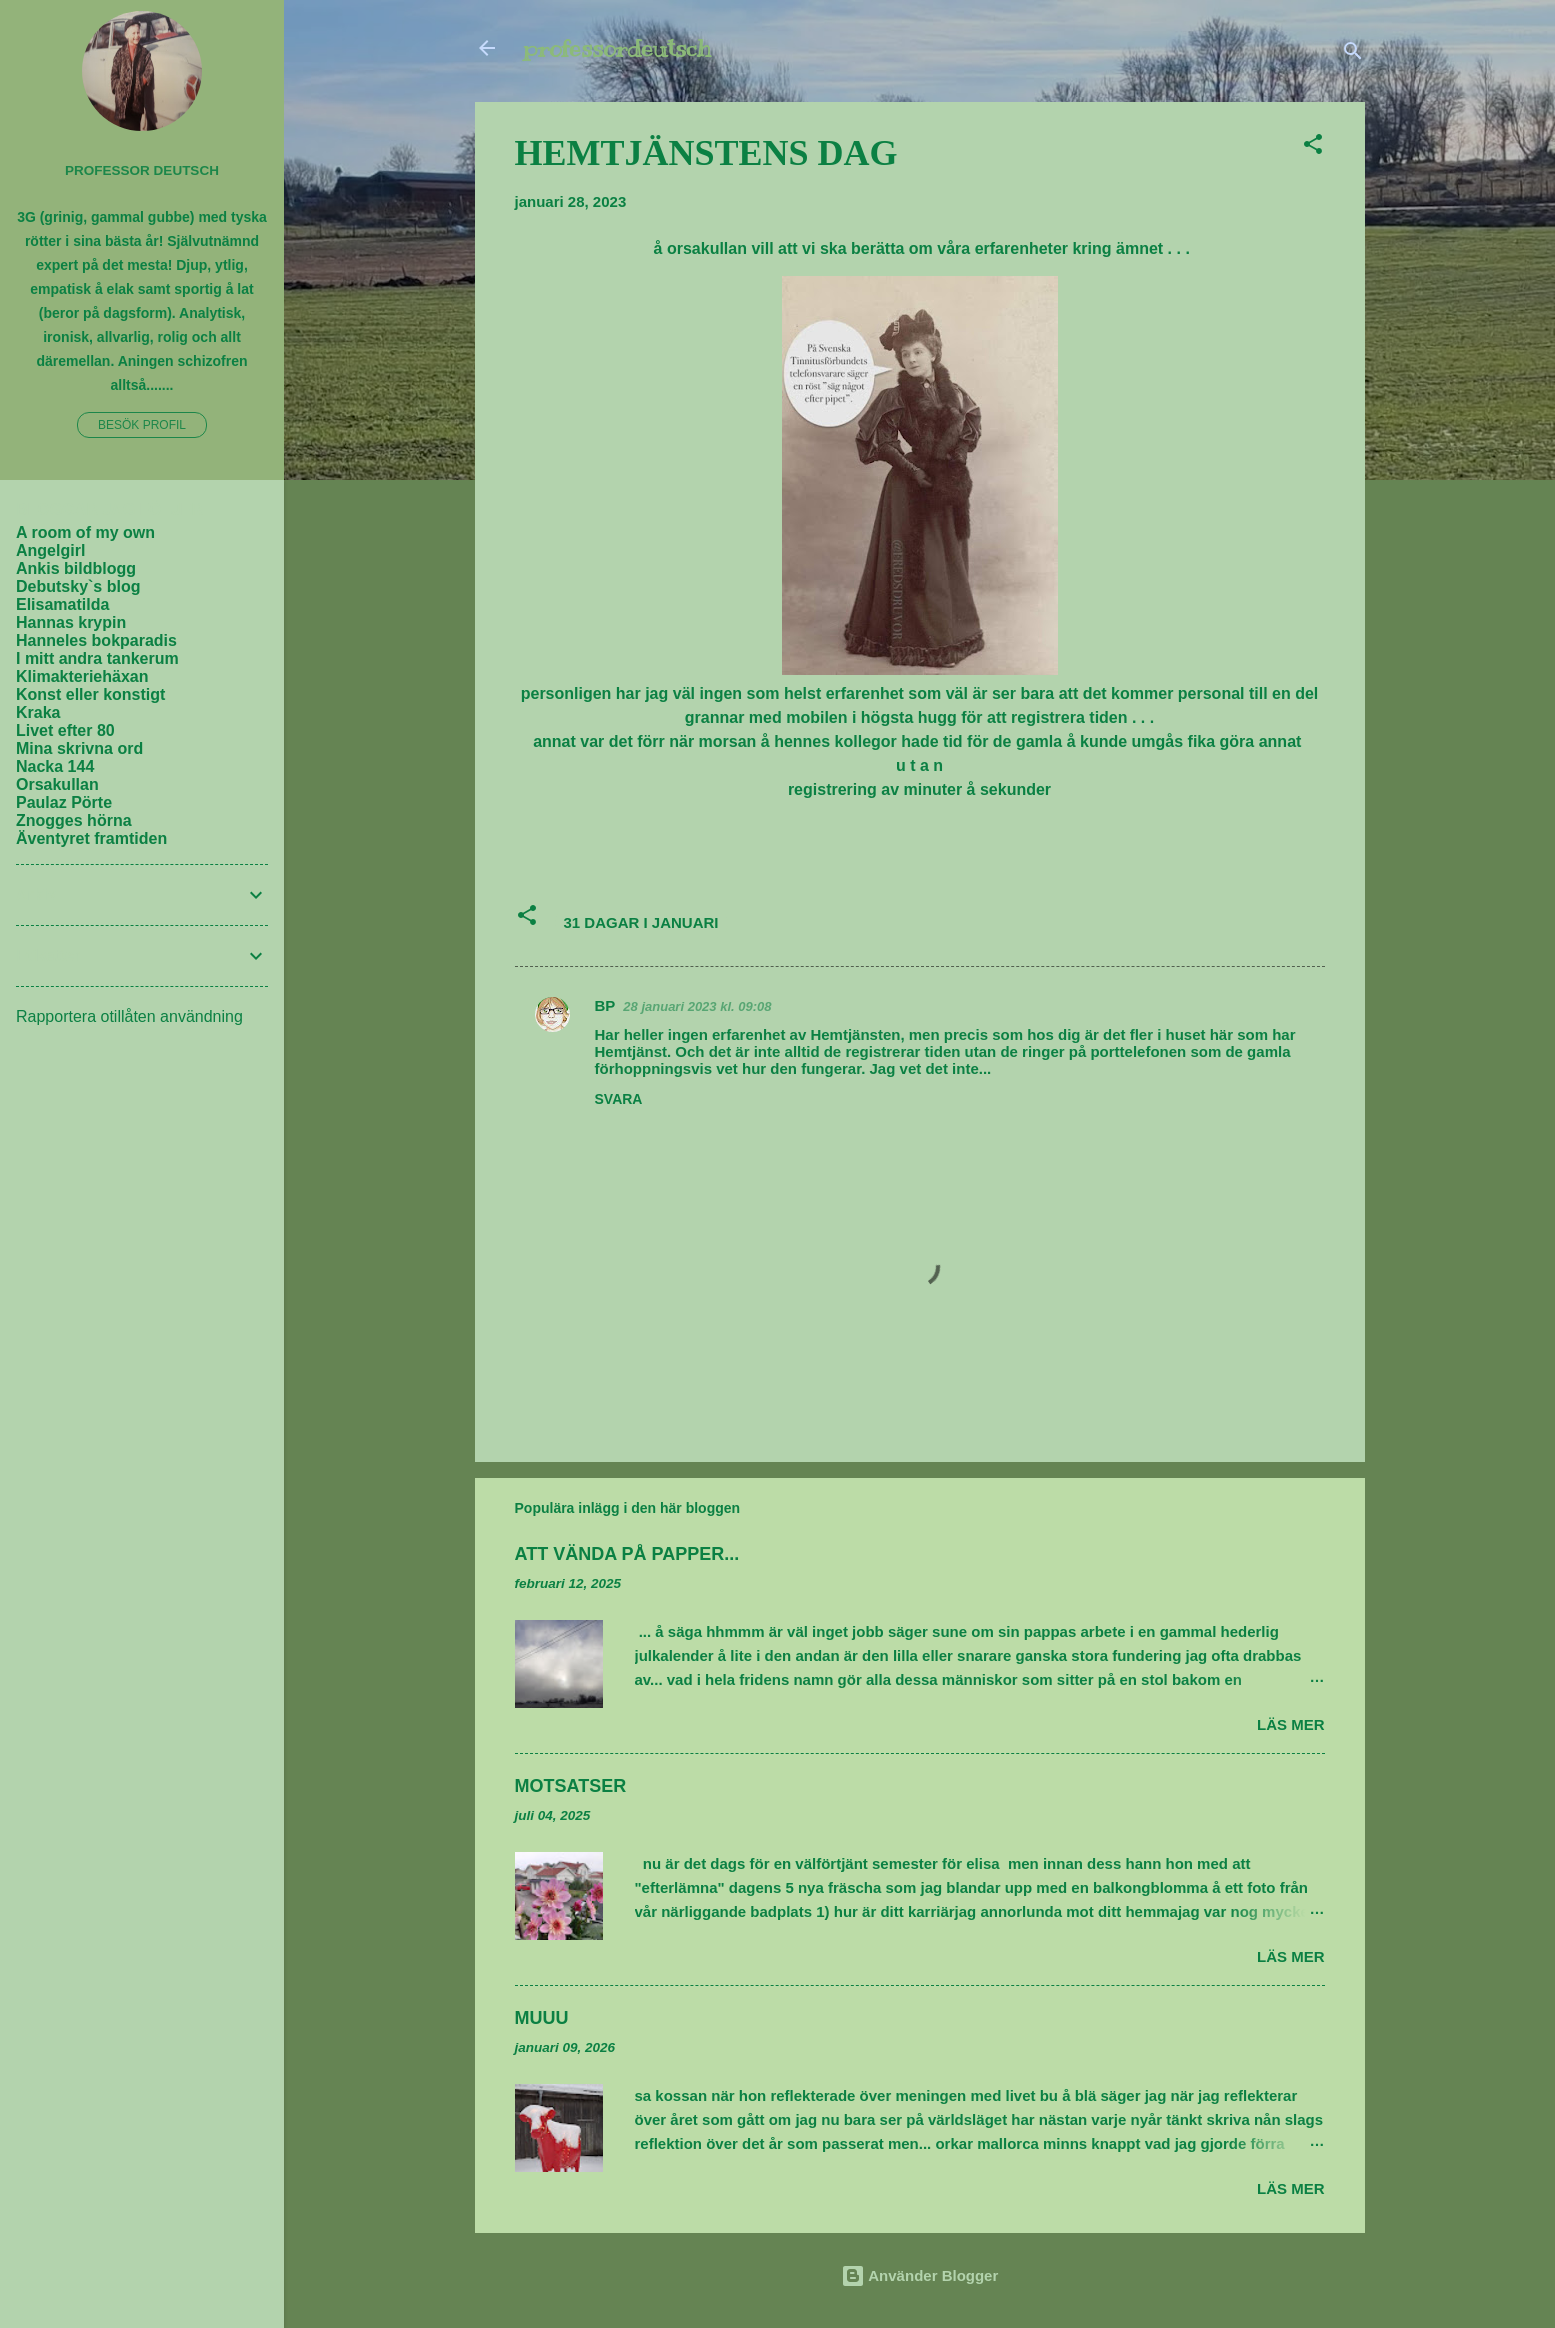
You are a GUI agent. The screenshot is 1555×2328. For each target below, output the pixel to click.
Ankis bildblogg (76, 568)
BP (605, 1005)
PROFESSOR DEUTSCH (142, 170)
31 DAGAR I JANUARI (641, 922)
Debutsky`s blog (78, 586)
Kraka (38, 712)
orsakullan (707, 248)
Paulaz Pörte (64, 802)
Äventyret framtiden (91, 838)
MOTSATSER (571, 1786)
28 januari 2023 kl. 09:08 (697, 1006)
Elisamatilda (62, 604)
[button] (1313, 147)
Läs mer (1291, 1724)
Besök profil (142, 425)
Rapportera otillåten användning (129, 1016)
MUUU (542, 2018)
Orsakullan (57, 784)
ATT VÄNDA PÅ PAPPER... (627, 1554)
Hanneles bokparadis (96, 640)
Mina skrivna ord (79, 748)
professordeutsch (617, 48)
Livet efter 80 (65, 730)
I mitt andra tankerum (97, 658)
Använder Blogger (920, 2275)
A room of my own (85, 532)
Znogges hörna (74, 820)
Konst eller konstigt (90, 694)
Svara (619, 1099)
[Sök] (1353, 54)
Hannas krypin (71, 622)
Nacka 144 (55, 766)
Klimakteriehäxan (82, 676)
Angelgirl (50, 550)
